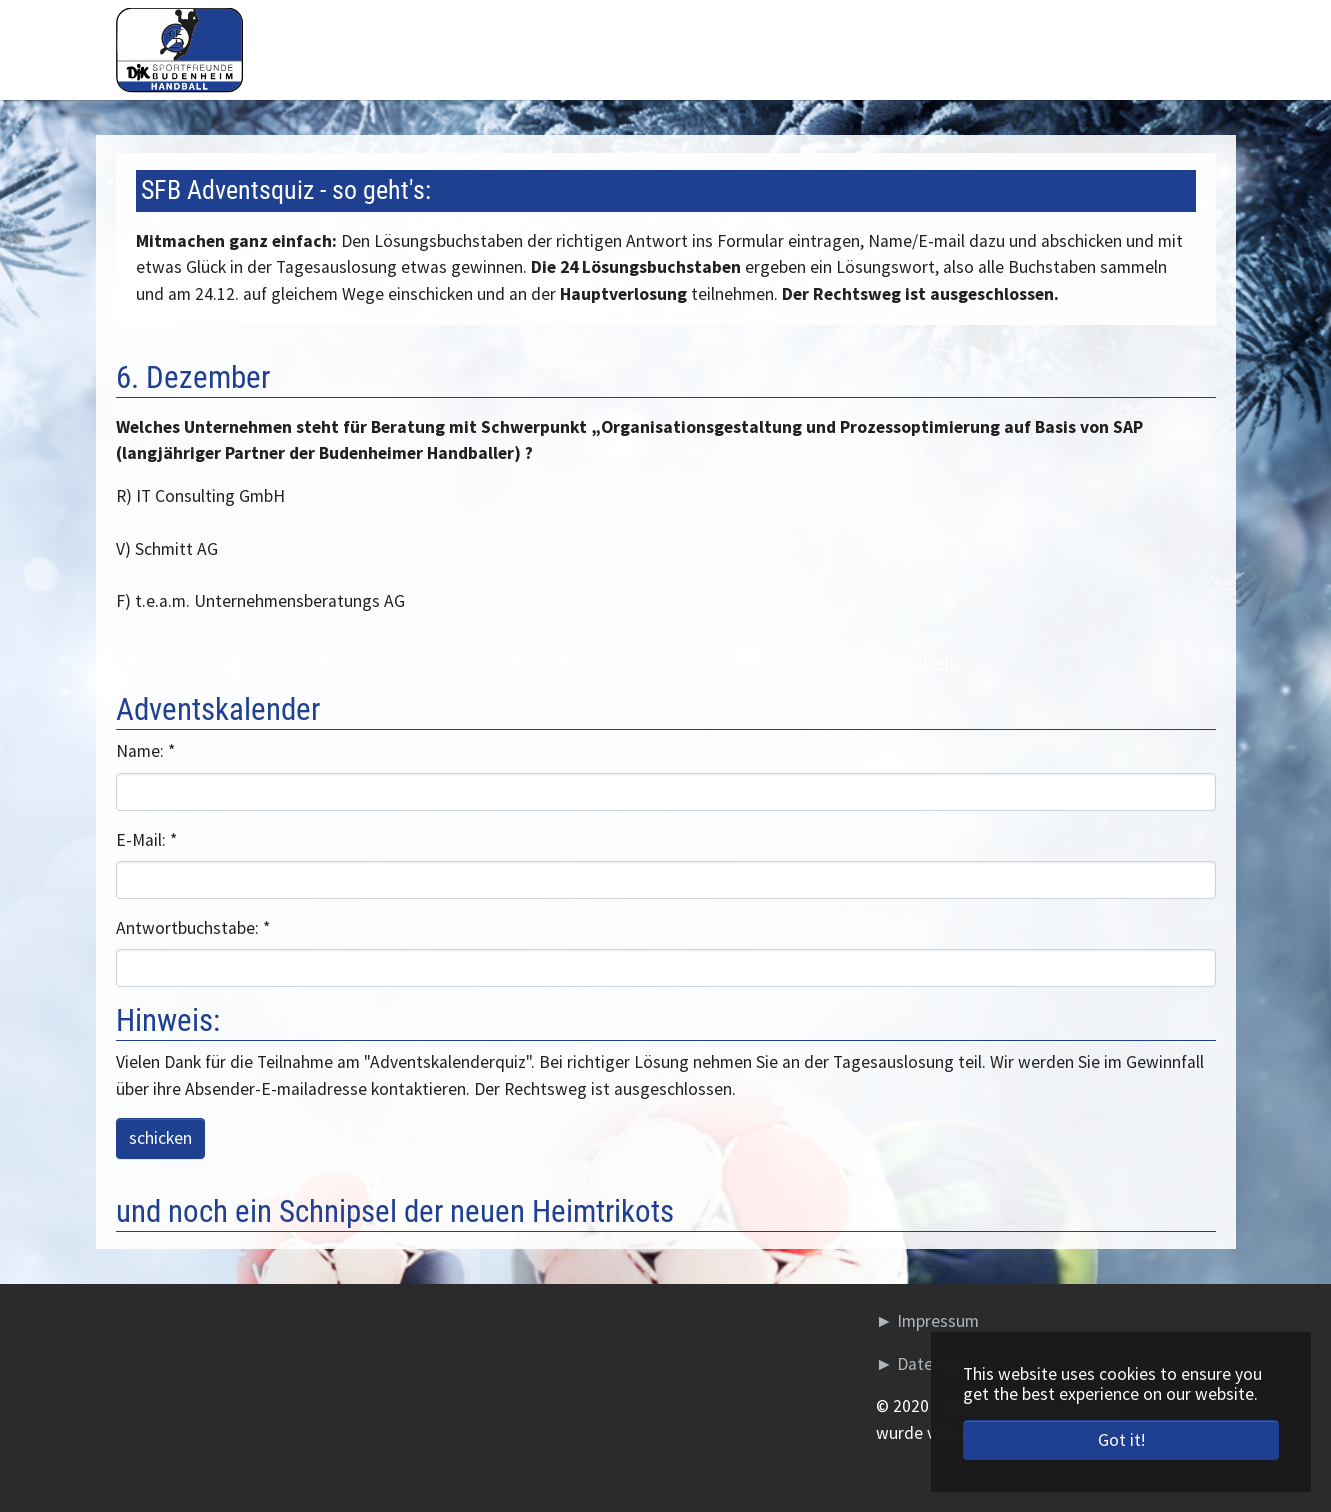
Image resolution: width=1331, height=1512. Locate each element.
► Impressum (927, 1321)
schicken (160, 1138)
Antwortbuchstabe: (193, 928)
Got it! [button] (1121, 1440)
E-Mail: (146, 840)
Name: (145, 751)
